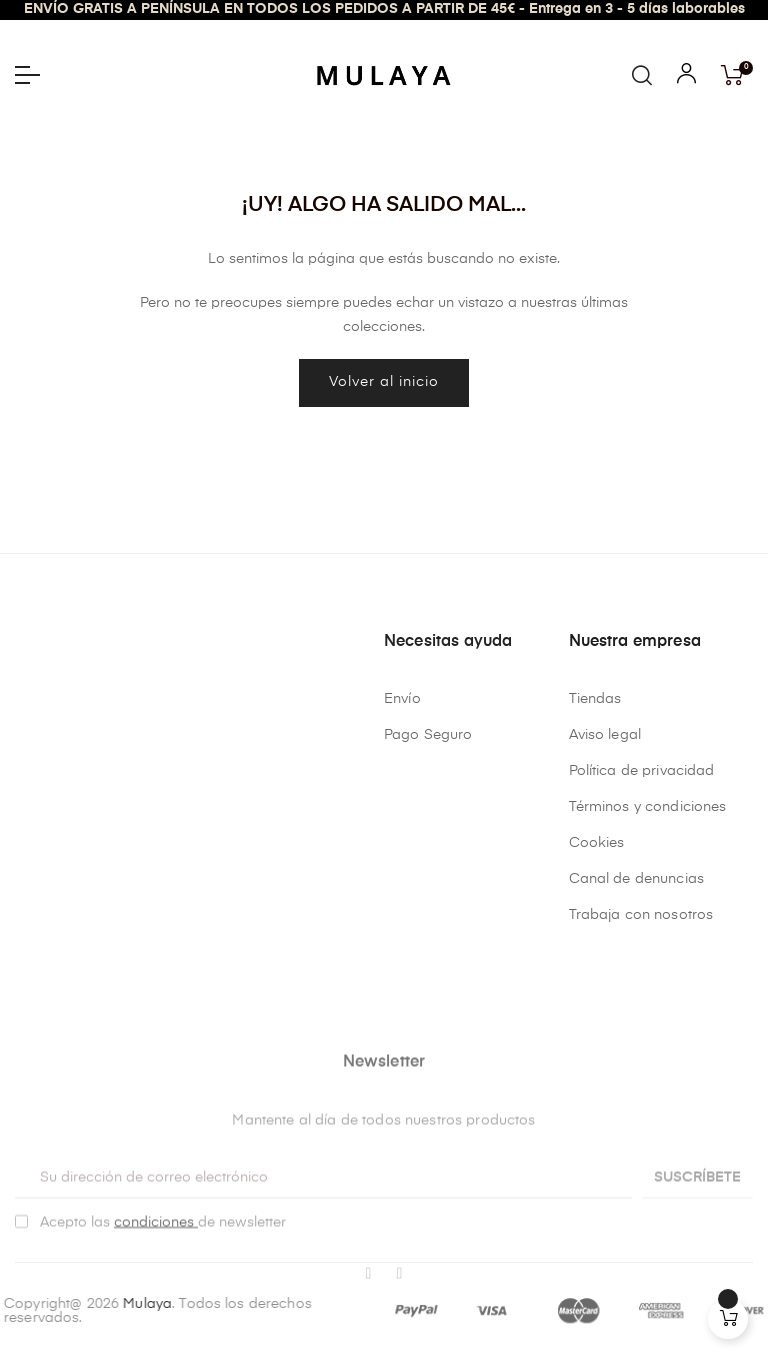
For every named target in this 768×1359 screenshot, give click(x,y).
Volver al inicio (384, 382)
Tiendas (595, 699)
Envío (402, 699)
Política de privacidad (642, 771)
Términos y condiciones (648, 807)
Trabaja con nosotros (641, 915)
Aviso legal (605, 735)
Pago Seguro (428, 735)
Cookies (597, 843)
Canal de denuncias (637, 879)
